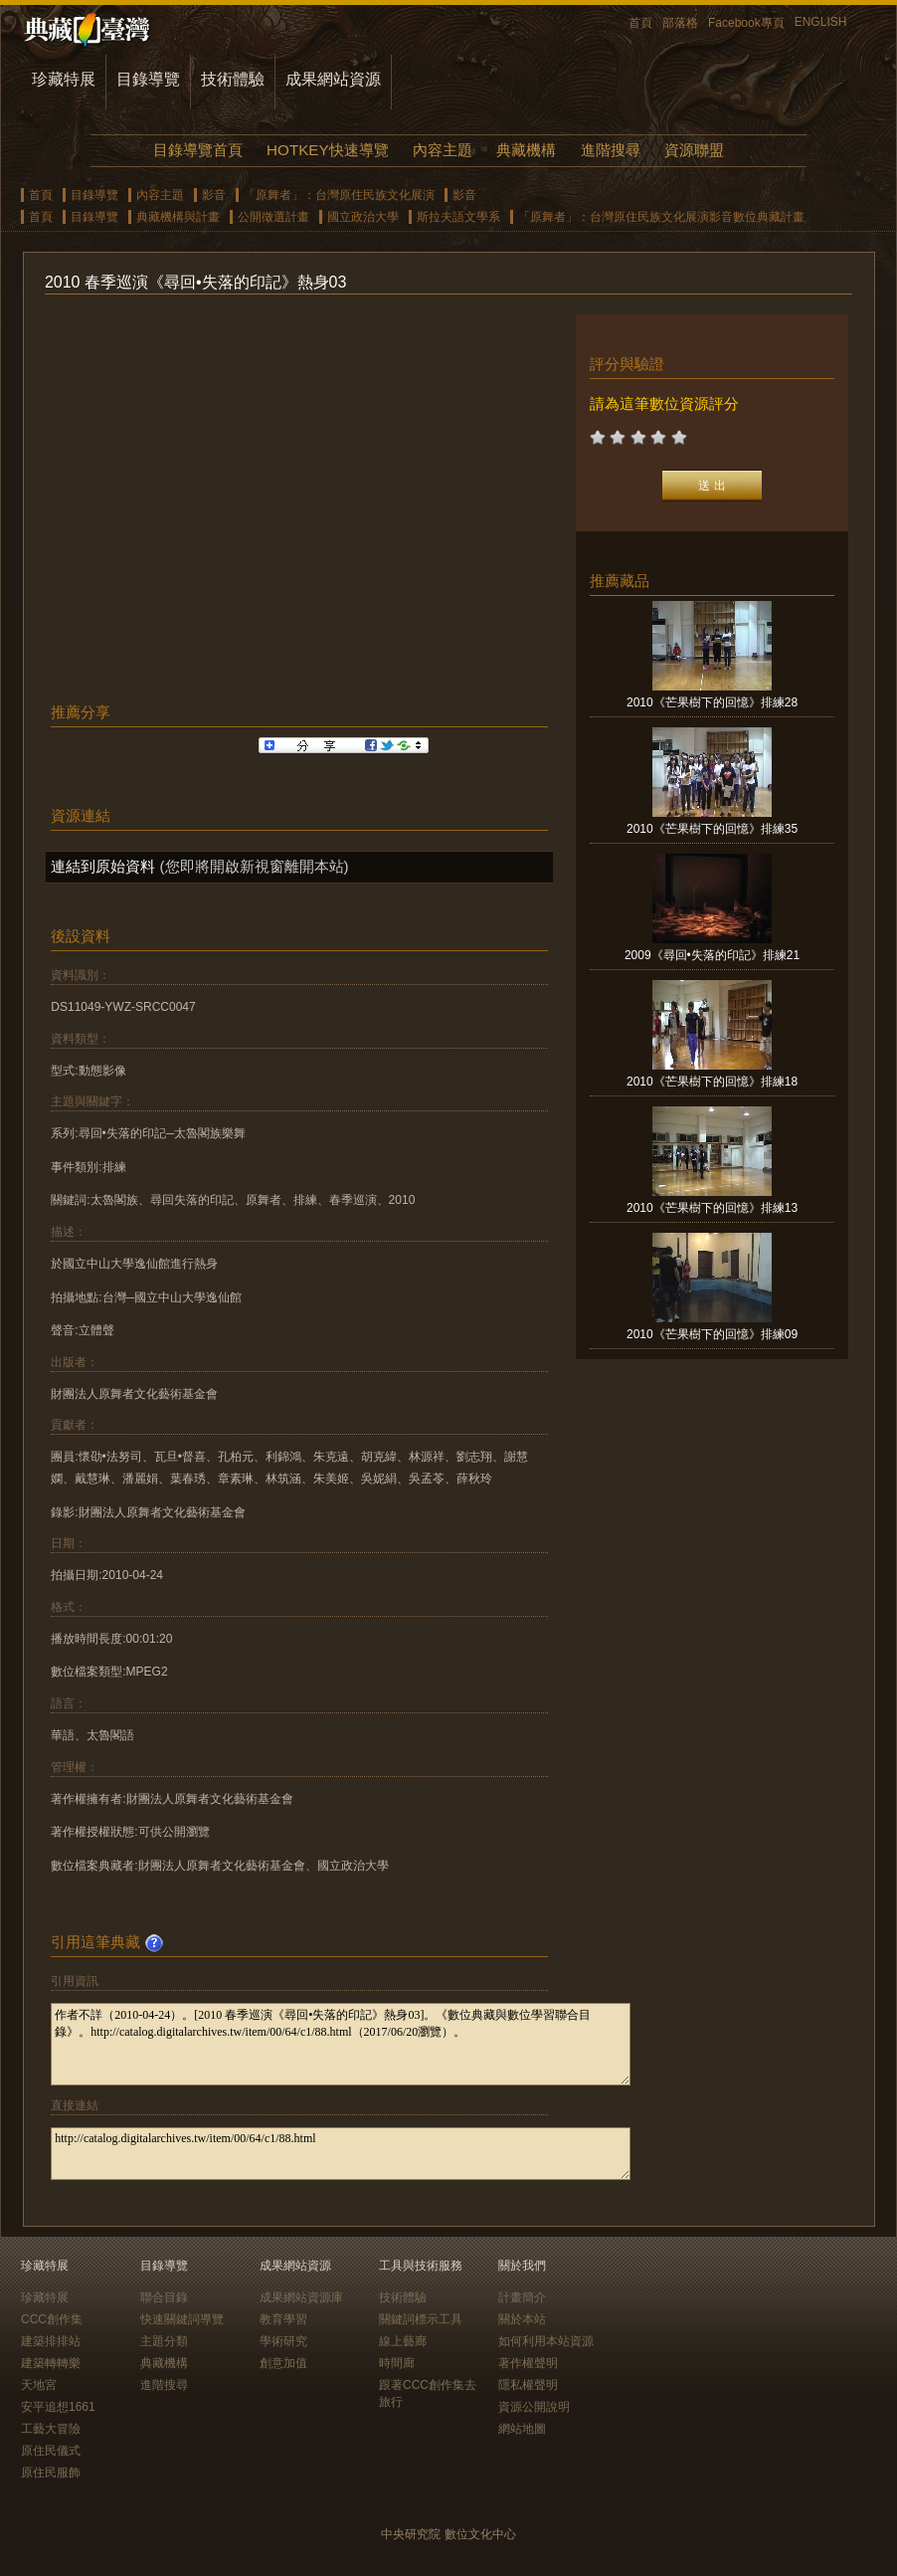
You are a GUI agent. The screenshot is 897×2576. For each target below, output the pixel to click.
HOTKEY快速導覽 (327, 149)
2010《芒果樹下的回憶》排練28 (712, 702)
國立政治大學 (363, 217)
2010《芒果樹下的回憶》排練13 (712, 1208)
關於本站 (522, 2319)
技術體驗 (233, 79)
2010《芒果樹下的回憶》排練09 (712, 1334)
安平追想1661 (58, 2407)
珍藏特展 (63, 79)
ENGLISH (821, 22)
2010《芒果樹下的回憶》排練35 (712, 829)
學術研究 (283, 2341)
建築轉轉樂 (51, 2363)
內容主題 (442, 149)
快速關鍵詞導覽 (182, 2319)
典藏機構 (526, 149)
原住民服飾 (51, 2472)
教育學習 (283, 2319)
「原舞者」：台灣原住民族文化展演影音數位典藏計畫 (661, 217)
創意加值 (283, 2363)
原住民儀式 (51, 2451)
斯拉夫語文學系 (458, 217)
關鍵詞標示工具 (420, 2319)
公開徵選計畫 (273, 217)
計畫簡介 (522, 2297)
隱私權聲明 (528, 2385)
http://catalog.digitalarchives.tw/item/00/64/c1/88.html (340, 2153)
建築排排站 (51, 2341)
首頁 (640, 23)
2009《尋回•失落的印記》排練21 (712, 955)
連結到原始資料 (103, 866)
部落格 (680, 23)
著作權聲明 (528, 2363)
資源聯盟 (694, 149)
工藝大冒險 (51, 2429)
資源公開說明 (534, 2407)
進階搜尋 (610, 149)
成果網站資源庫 (301, 2297)
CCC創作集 (52, 2319)
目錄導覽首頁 (198, 149)
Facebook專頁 (746, 23)
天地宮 (39, 2385)
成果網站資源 (333, 79)
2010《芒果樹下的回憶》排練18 (712, 1082)
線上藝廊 (403, 2341)
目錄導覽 (148, 79)
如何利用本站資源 (546, 2341)
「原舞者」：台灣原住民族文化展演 (339, 195)
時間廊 (397, 2363)
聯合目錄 (164, 2297)
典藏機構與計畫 (178, 217)
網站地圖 (522, 2429)
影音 (214, 195)
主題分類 (164, 2341)
